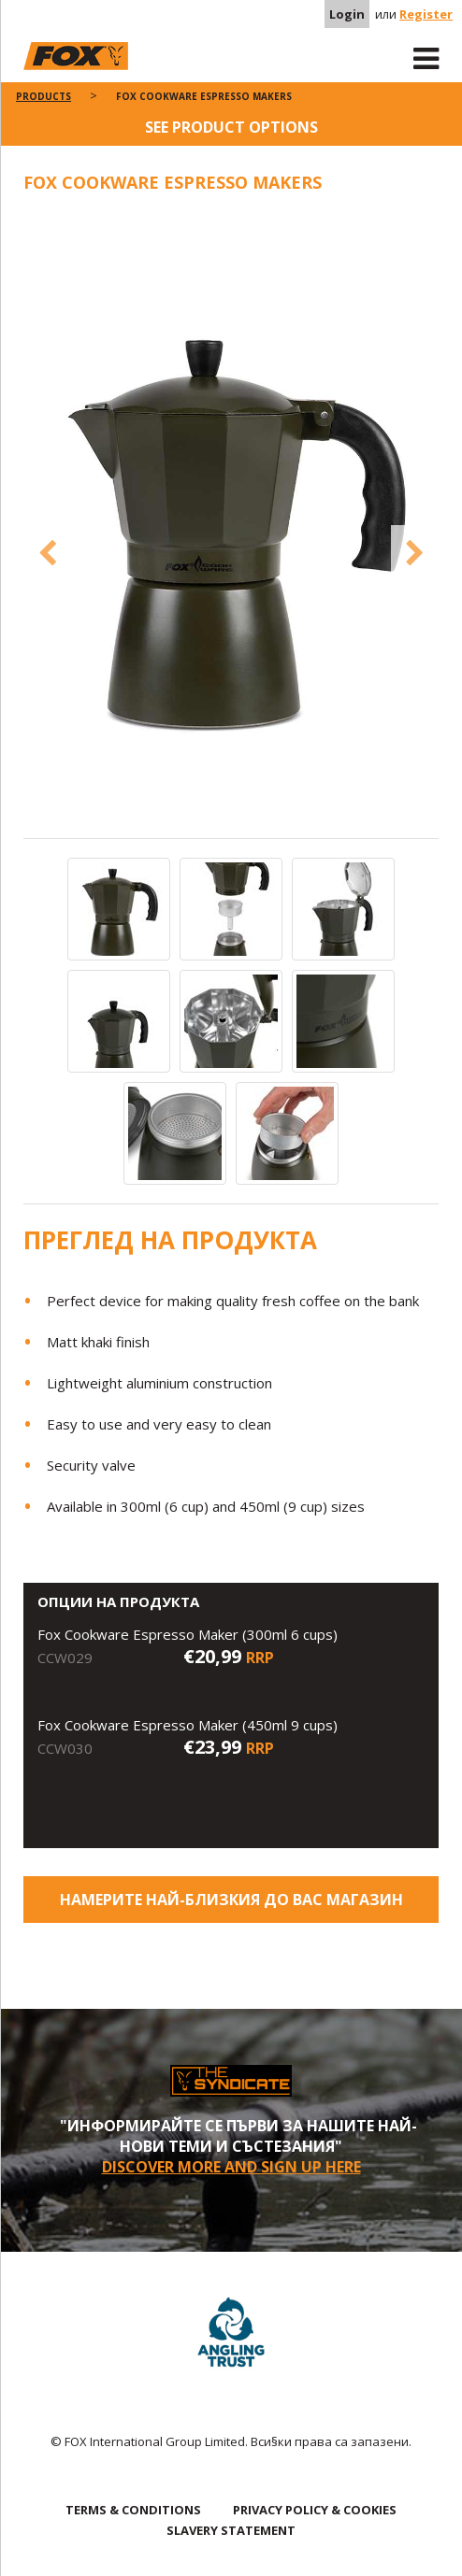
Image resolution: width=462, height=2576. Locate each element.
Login (347, 14)
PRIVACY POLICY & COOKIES (315, 2509)
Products (43, 96)
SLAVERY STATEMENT (231, 2530)
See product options (231, 127)
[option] (231, 525)
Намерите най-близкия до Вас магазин (231, 1899)
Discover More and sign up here (231, 2166)
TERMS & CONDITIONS (133, 2509)
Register (426, 14)
